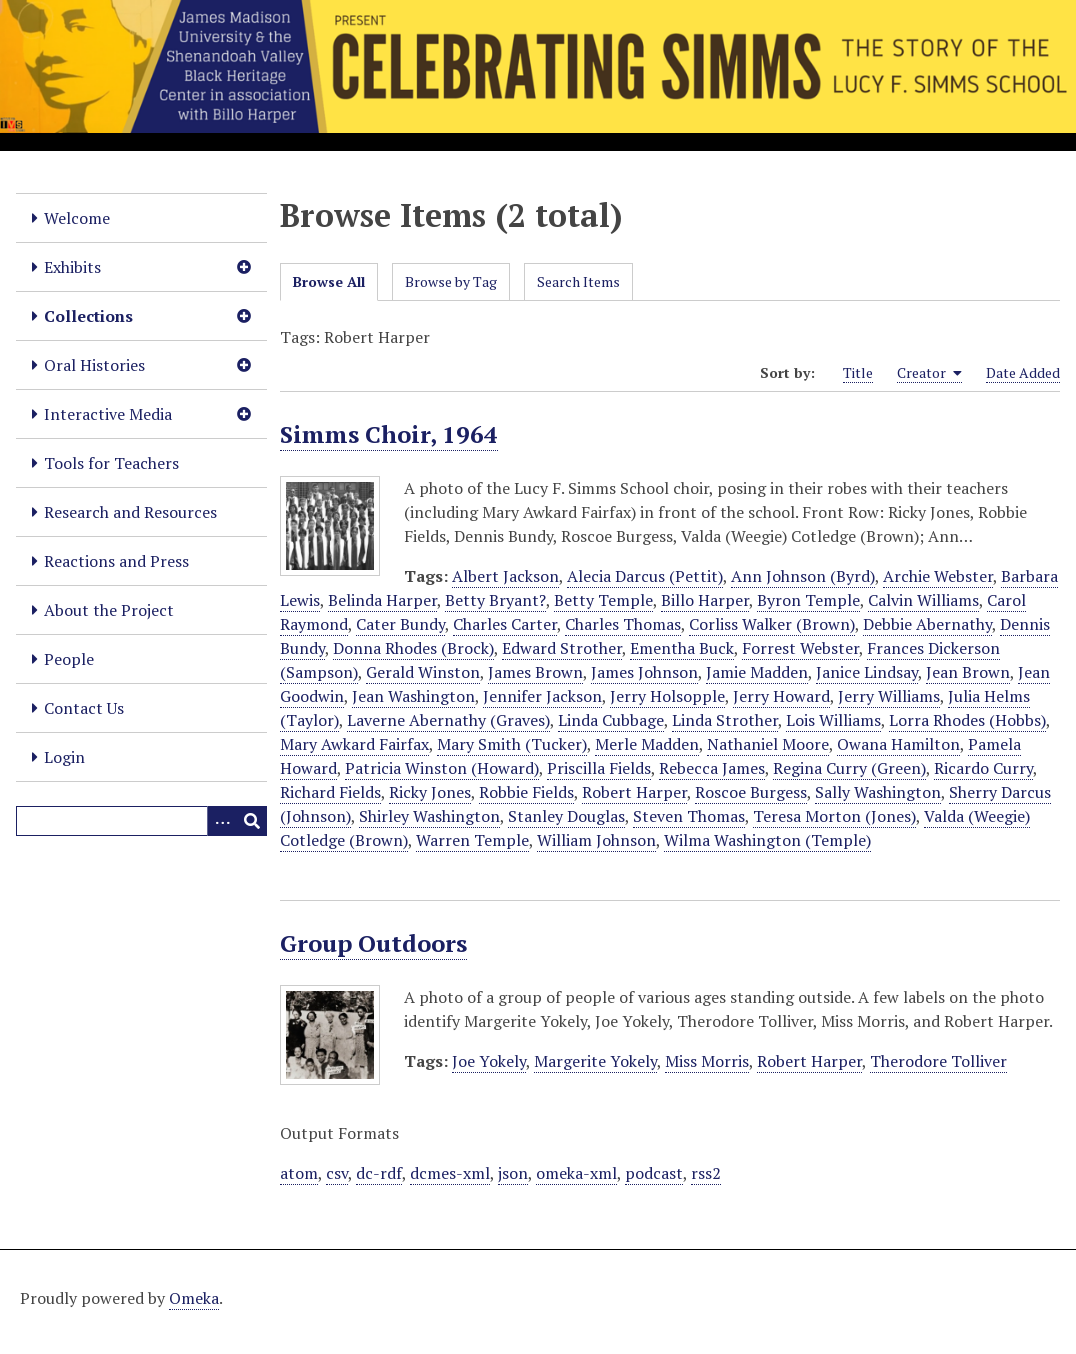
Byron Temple (808, 600)
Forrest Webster (800, 648)
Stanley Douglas (566, 816)
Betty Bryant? (495, 600)
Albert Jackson (505, 576)
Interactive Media (108, 414)
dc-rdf (379, 1173)
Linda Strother (725, 720)
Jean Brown (968, 672)
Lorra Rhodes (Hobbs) (967, 720)
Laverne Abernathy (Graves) (448, 720)
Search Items (578, 281)
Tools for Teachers (111, 463)
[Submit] (252, 821)
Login (64, 757)
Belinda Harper (382, 600)
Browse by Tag (451, 281)
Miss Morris (707, 1061)
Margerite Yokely (595, 1061)
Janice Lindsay (867, 672)
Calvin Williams (923, 600)
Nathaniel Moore (768, 744)
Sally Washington (878, 792)
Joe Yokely (489, 1061)
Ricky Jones (430, 792)
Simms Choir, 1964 (389, 434)
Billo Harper (705, 600)
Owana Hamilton (898, 744)
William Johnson (596, 840)
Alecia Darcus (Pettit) (645, 576)
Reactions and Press (116, 561)
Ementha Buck (682, 648)
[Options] (222, 821)
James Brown (535, 672)
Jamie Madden (757, 672)
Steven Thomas (689, 816)
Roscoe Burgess (751, 792)
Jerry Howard (781, 696)
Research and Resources (130, 512)
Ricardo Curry (983, 768)
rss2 (706, 1173)
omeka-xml (576, 1173)
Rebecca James (712, 768)
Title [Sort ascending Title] (858, 372)
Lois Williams (833, 720)
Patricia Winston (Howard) (442, 768)
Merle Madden (647, 744)
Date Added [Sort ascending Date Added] (1023, 372)
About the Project (109, 610)
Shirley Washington (429, 816)
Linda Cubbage (611, 720)
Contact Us (84, 708)
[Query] (141, 821)
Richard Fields (330, 792)
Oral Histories (94, 365)
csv (337, 1173)
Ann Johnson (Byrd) (803, 576)
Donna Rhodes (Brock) (413, 648)
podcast (654, 1173)
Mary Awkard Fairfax (354, 744)
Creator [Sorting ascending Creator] (929, 373)
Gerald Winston (423, 672)
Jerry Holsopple (667, 696)
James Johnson (644, 672)
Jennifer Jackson (542, 696)
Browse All (329, 281)
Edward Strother (562, 648)
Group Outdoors (373, 943)
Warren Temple (472, 840)
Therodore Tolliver (938, 1061)
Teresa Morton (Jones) (834, 816)
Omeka (194, 1298)
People (69, 659)
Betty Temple (603, 600)
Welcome (77, 218)
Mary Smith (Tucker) (512, 744)
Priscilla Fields (599, 768)
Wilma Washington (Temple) (767, 840)
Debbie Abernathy (927, 624)
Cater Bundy (400, 624)
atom (299, 1173)
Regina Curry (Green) (849, 768)
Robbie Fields (526, 792)
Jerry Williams (889, 696)
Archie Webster (938, 576)
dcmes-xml (450, 1173)
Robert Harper (634, 792)
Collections (88, 316)
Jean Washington (413, 696)
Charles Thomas (623, 624)
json (513, 1173)
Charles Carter (505, 624)
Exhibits (72, 267)
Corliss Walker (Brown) (772, 624)
